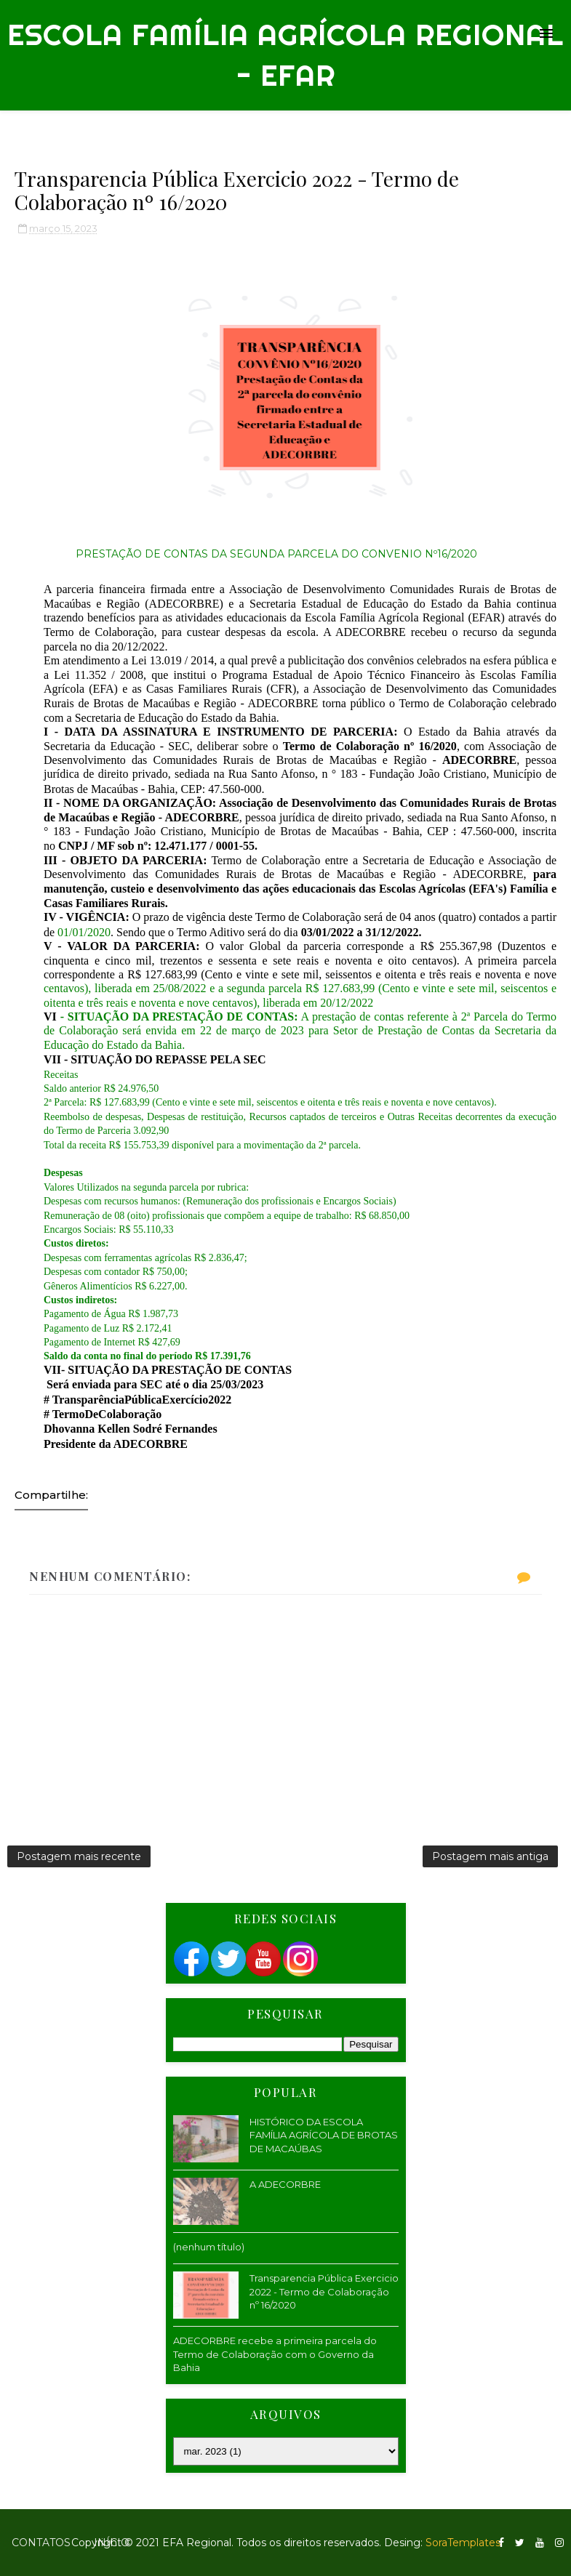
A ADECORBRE (285, 2184)
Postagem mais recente (79, 1856)
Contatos (41, 2542)
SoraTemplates (463, 2542)
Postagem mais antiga (490, 1856)
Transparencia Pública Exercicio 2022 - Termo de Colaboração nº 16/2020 (324, 2291)
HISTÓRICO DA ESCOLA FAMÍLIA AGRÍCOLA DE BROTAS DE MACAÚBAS (323, 2135)
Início (111, 2542)
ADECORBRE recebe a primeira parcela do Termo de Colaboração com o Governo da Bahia (275, 2353)
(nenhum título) (208, 2247)
